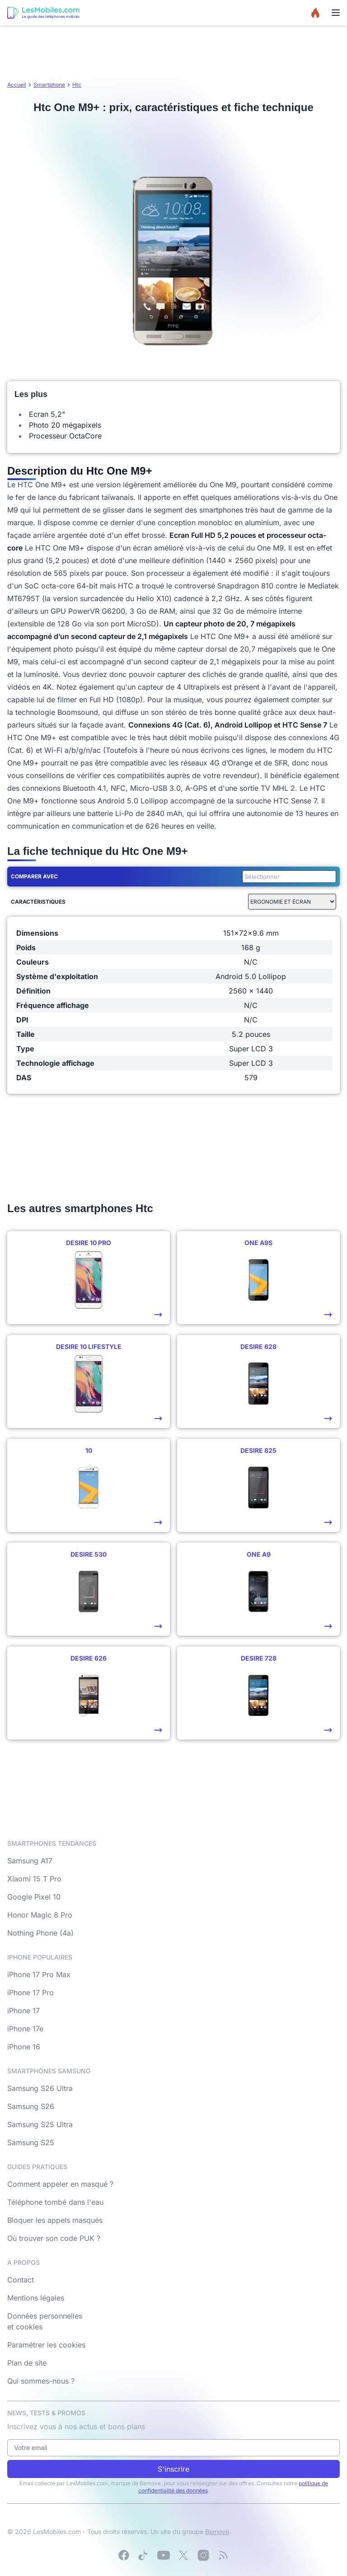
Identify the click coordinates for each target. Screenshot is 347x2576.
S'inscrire (173, 2468)
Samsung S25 (30, 2142)
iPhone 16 (23, 2046)
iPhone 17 (23, 2010)
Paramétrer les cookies (46, 2344)
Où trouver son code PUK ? (53, 2238)
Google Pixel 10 (34, 1896)
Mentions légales (35, 2297)
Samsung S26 (30, 2106)
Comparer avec (34, 876)
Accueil (16, 84)
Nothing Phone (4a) (40, 1932)
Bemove (217, 2531)
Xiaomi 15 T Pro (34, 1878)
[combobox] (287, 877)
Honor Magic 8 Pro (39, 1914)
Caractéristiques (38, 901)
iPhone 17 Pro (30, 1992)
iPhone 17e (25, 2028)
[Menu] (336, 12)
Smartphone (49, 84)
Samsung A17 (29, 1860)
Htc (76, 84)
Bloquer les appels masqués (55, 2220)
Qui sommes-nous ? (41, 2380)
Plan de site (27, 2362)
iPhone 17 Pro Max (38, 1974)
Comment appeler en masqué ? (60, 2184)
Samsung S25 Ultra (40, 2124)
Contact (20, 2279)
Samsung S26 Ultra (40, 2088)
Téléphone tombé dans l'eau (55, 2202)
